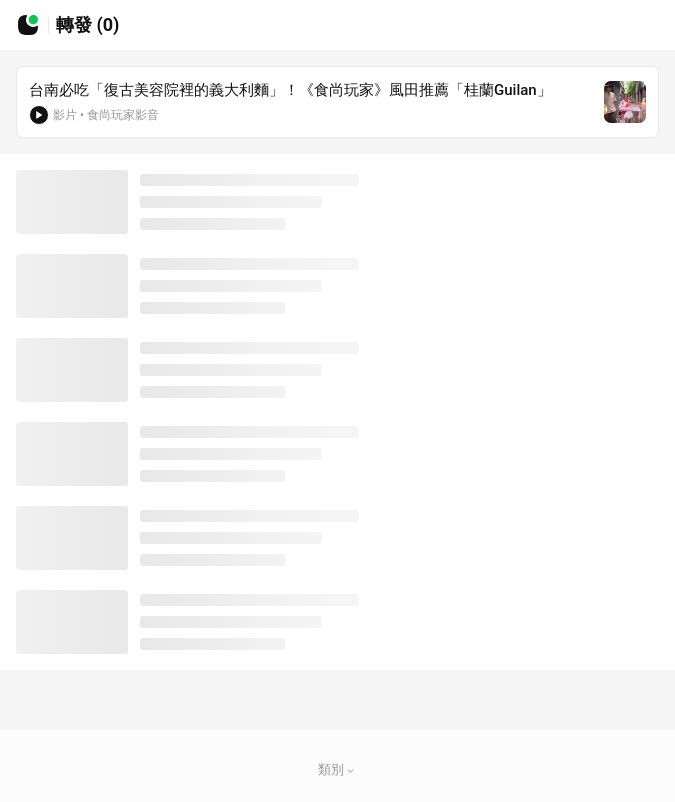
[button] (350, 770)
